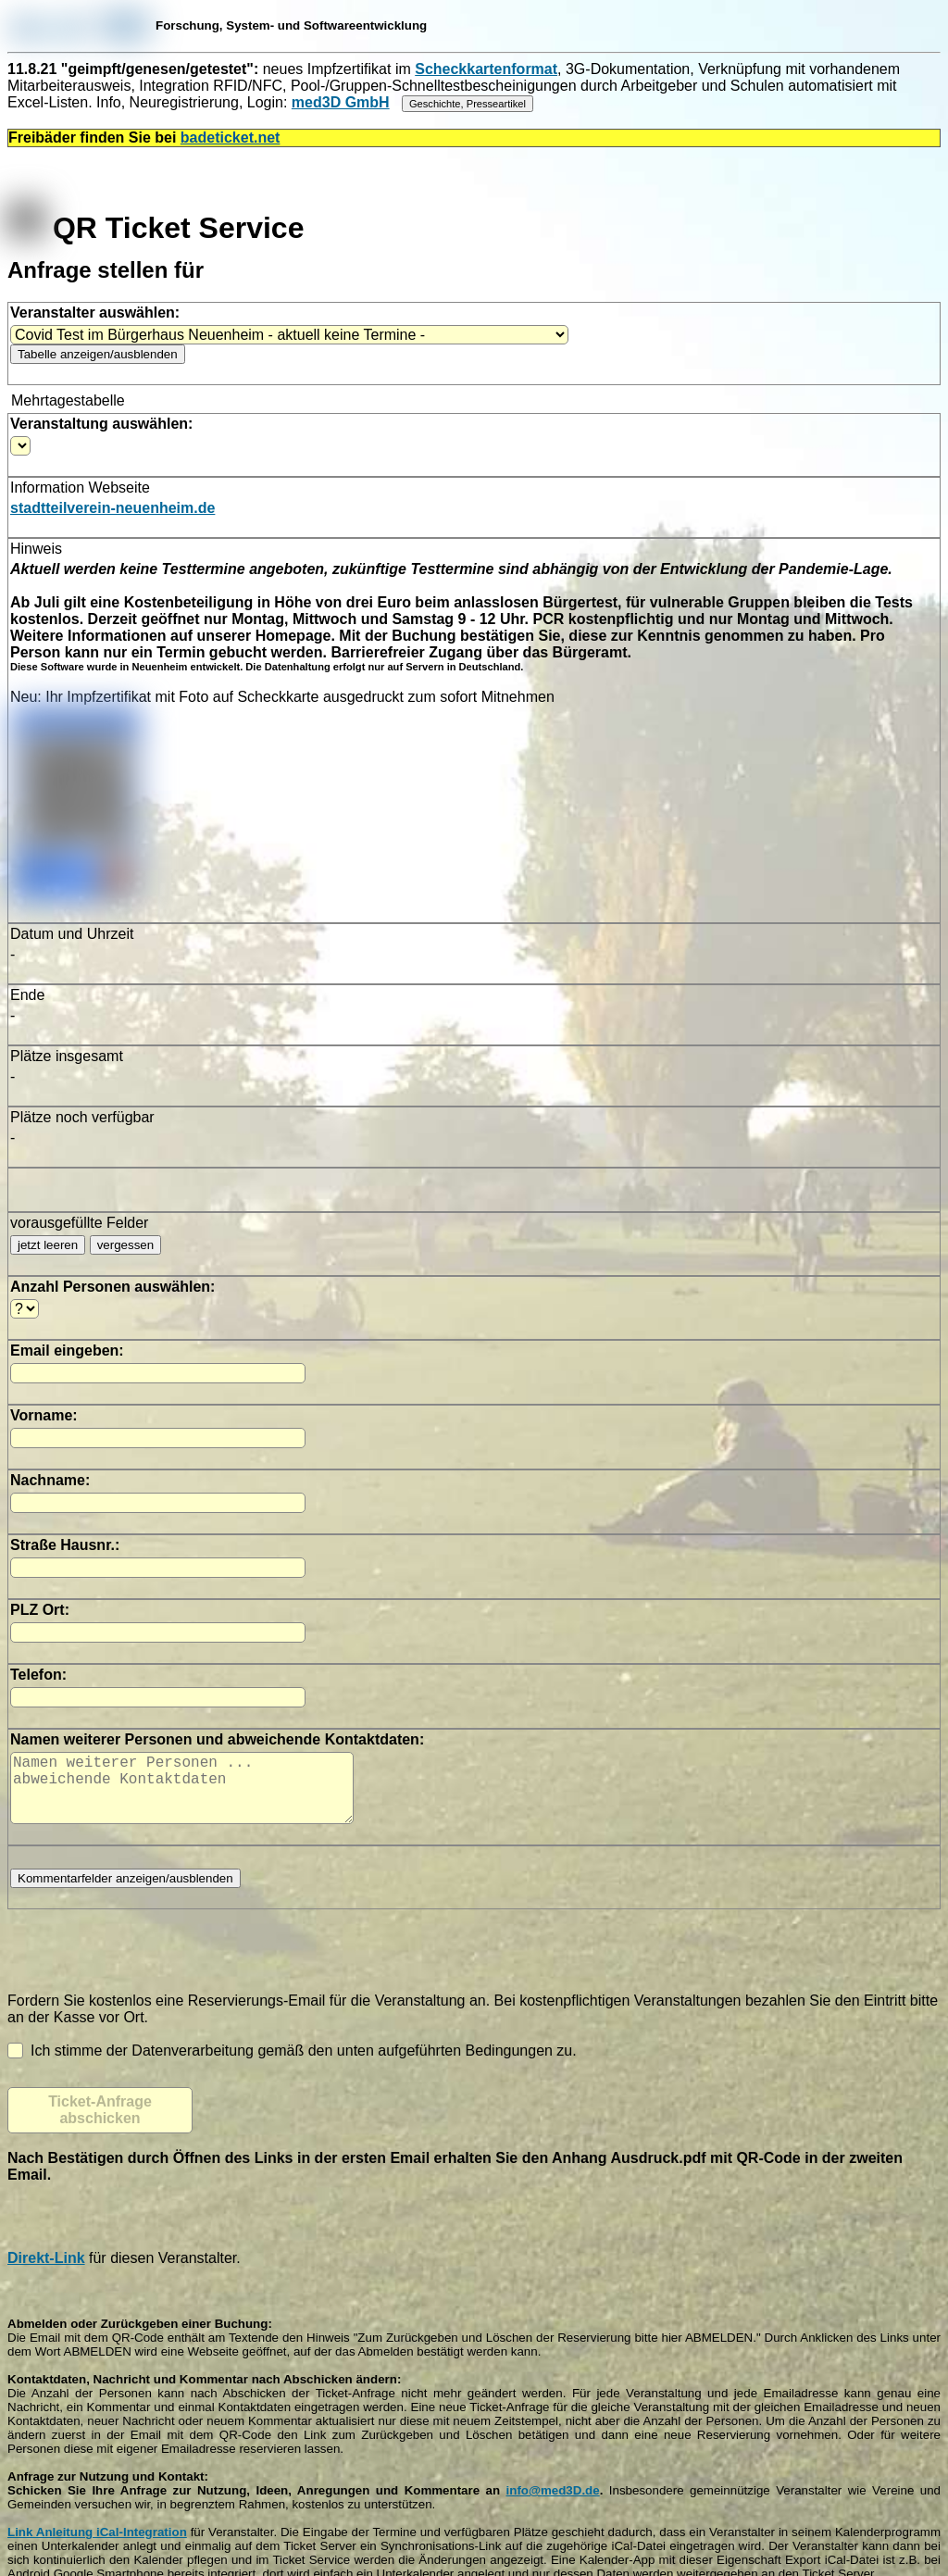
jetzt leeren (48, 1245)
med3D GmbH (341, 102)
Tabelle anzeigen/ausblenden (98, 354)
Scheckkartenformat (486, 69)
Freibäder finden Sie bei (144, 137)
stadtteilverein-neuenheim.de (112, 508)
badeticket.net (231, 137)
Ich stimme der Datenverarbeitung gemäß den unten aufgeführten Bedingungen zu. (292, 2065)
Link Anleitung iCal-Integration (97, 2547)
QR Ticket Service (155, 227)
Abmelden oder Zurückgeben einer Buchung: (139, 2338)
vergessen (126, 1245)
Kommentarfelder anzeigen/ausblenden (125, 1893)
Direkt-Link (46, 2273)
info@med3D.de (553, 2505)
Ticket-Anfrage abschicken (100, 2124)
